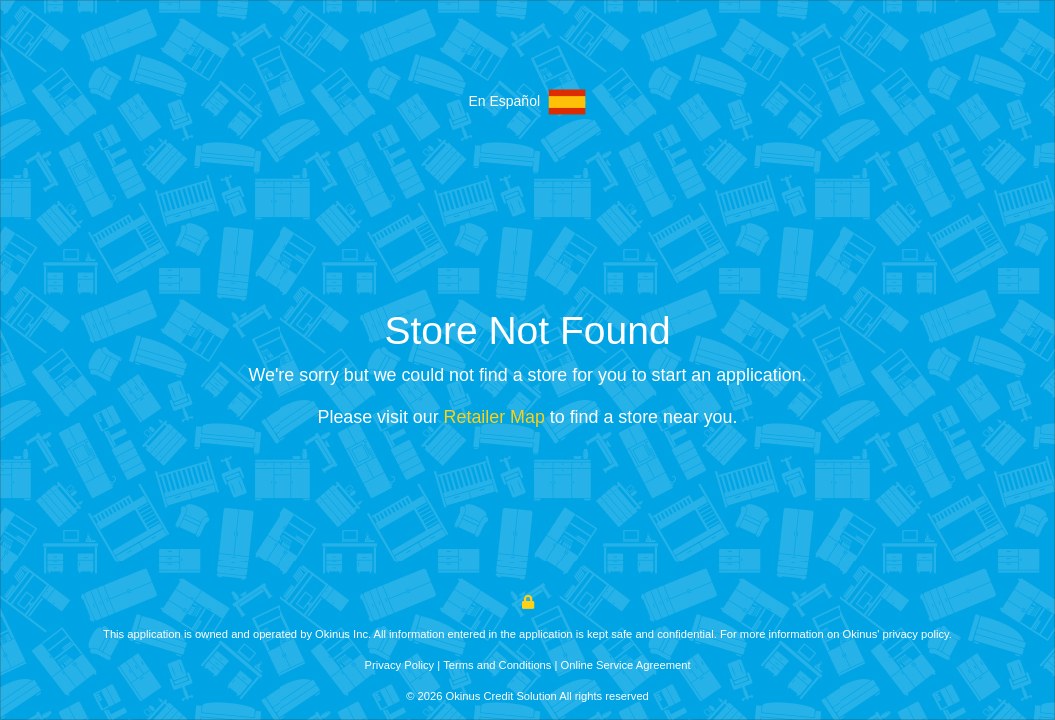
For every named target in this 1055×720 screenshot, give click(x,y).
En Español (527, 102)
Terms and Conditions (497, 665)
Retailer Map (494, 417)
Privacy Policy (399, 665)
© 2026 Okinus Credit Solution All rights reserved (527, 696)
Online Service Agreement (626, 665)
